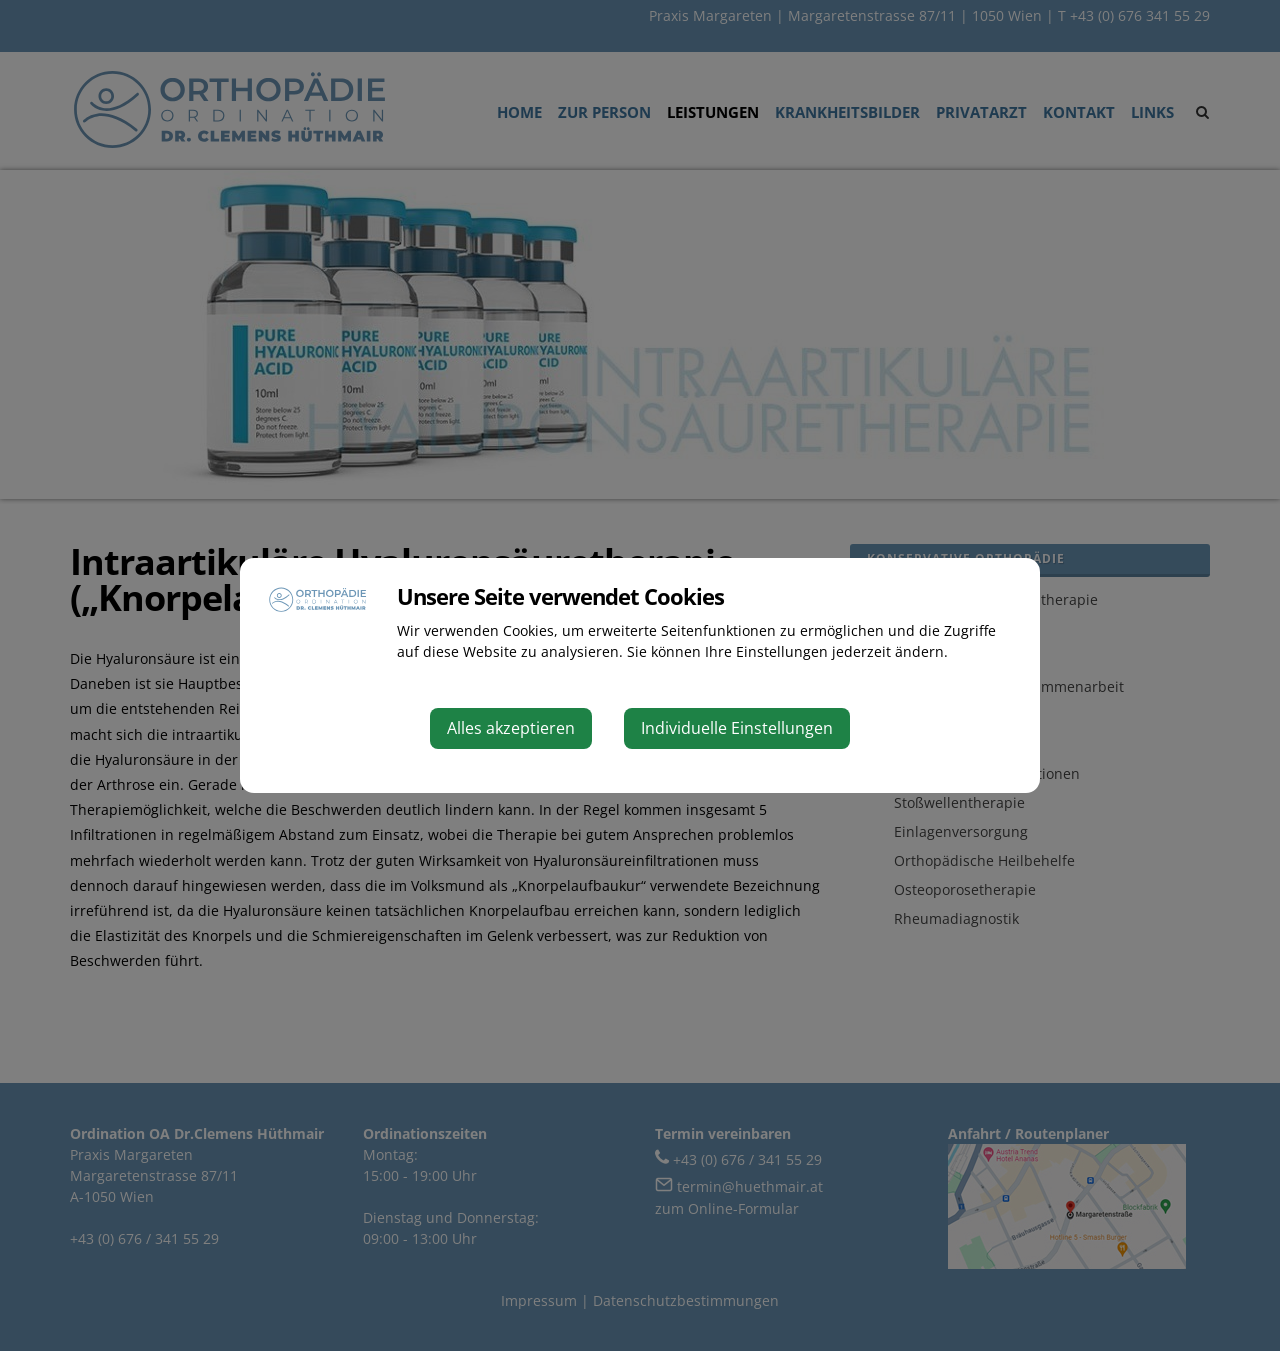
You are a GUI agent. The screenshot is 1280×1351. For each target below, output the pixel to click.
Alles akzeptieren (511, 728)
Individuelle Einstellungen (737, 728)
